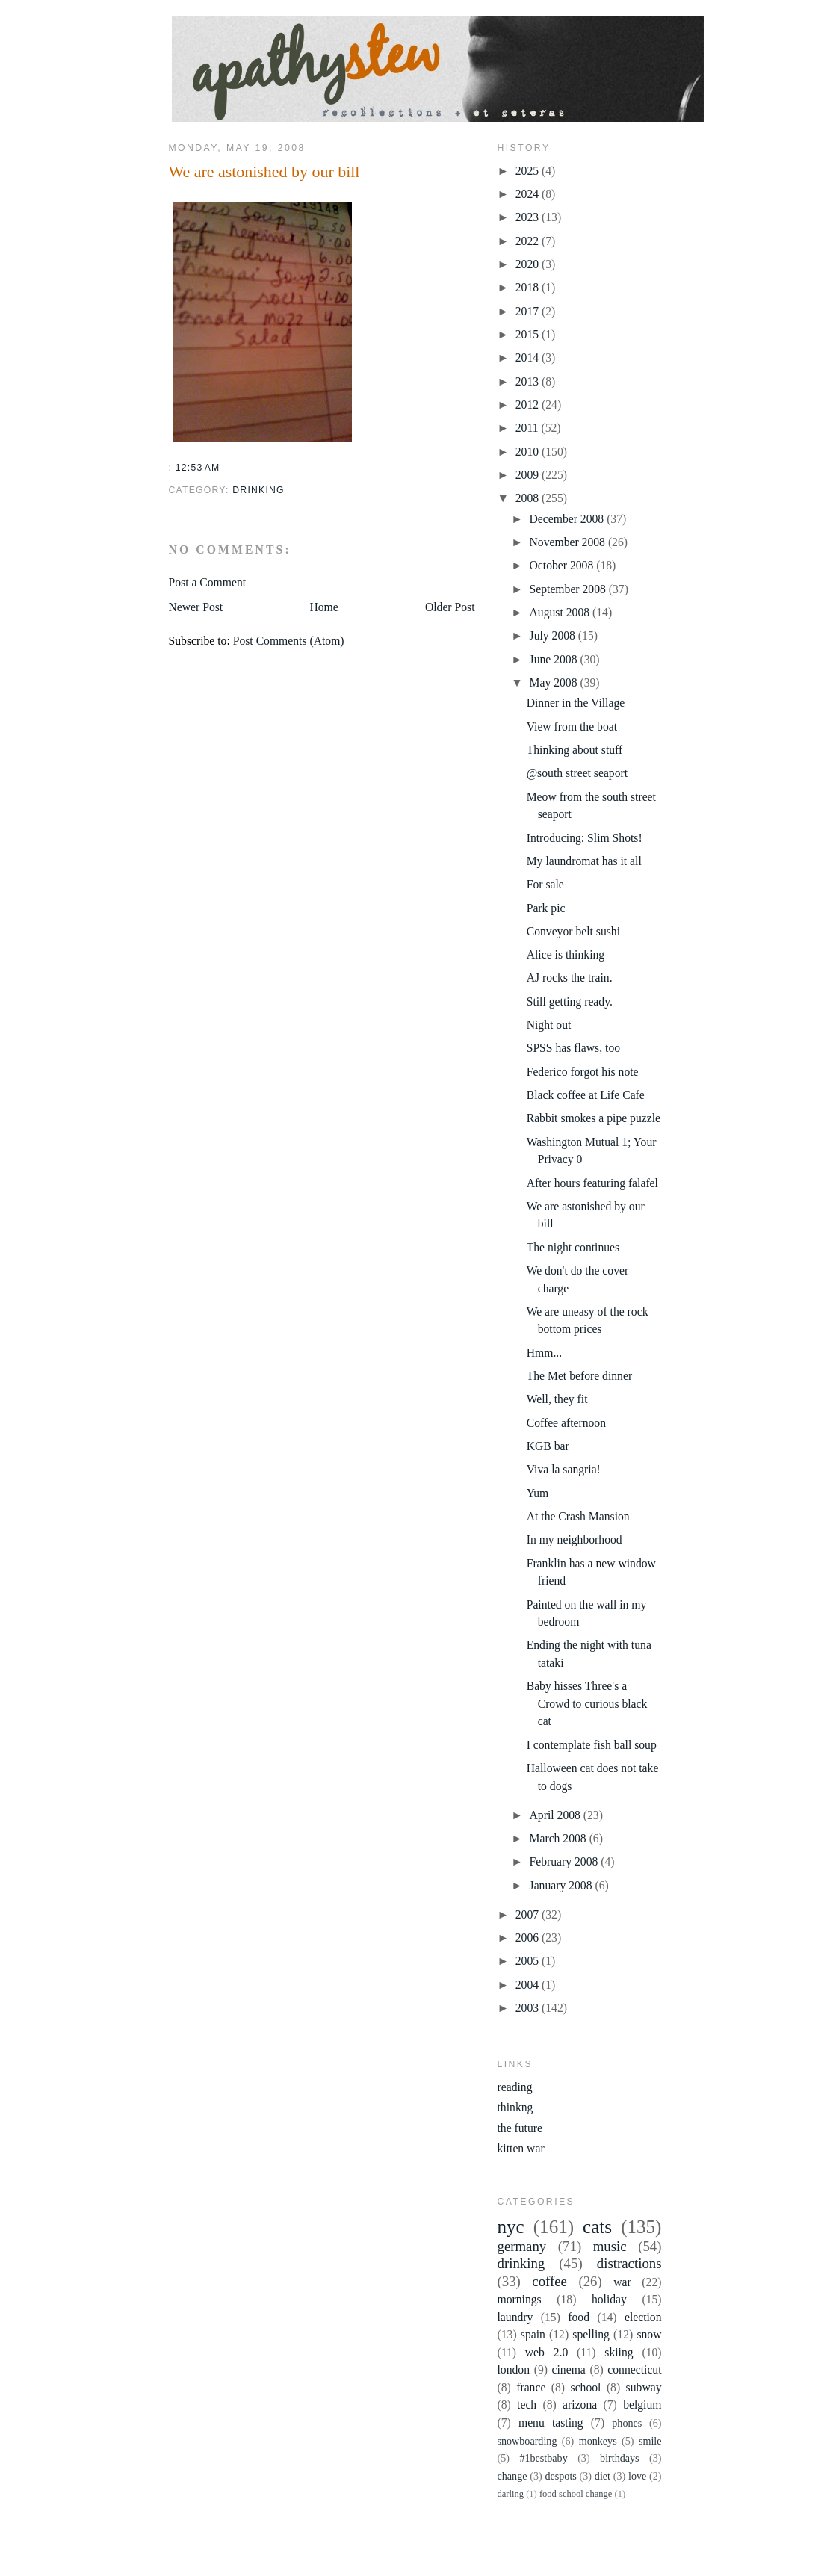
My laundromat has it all (584, 861)
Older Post (450, 607)
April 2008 (556, 1815)
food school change (575, 2494)
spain (533, 2334)
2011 (528, 427)
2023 (528, 217)
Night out (549, 1024)
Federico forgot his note (583, 1071)
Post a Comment (208, 582)
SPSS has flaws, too (573, 1047)
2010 (528, 451)
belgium (642, 2404)
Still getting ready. (570, 1001)
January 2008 (562, 1885)
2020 (528, 264)
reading (515, 2087)
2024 (528, 194)
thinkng (515, 2107)
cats (597, 2227)
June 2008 (555, 659)
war (622, 2282)
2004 (528, 1984)
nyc (511, 2227)
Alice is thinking (565, 954)
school (586, 2387)
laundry (515, 2317)
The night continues (573, 1247)
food (578, 2317)
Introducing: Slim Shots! (584, 838)
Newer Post (196, 607)
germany (522, 2246)
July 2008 (554, 635)
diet (602, 2476)
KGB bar (548, 1446)
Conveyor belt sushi (573, 931)
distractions (629, 2263)
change (512, 2476)
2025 (528, 170)
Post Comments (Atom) (288, 640)
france (530, 2387)
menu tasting (550, 2422)
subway (644, 2387)
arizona (580, 2404)
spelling (591, 2334)
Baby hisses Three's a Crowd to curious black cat (587, 1703)
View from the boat (572, 726)
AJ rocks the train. (570, 977)
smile (650, 2441)
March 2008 (559, 1838)
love (637, 2476)
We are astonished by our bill (264, 171)
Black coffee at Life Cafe (586, 1095)
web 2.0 (546, 2352)
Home (323, 607)
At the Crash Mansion (578, 1516)
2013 (528, 381)
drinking (258, 490)
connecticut (634, 2369)
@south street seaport (577, 773)
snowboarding (527, 2441)
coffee (549, 2281)
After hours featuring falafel (592, 1183)
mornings (520, 2299)
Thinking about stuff (575, 749)
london (514, 2369)
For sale (545, 884)
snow (649, 2334)
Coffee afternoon (566, 1423)
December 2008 (568, 519)
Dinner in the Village (576, 702)
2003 (528, 2007)
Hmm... (544, 1352)
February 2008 (565, 1861)
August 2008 (561, 612)
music (610, 2246)
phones (627, 2423)
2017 (528, 311)
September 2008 (569, 589)
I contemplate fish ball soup (592, 1745)
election (643, 2317)
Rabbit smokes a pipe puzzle (593, 1118)
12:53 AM (198, 467)
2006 (528, 1937)
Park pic (546, 908)
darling (511, 2494)
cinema (569, 2369)
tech (526, 2404)
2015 (528, 334)
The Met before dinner (579, 1375)
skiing (618, 2352)
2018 (528, 287)
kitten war (521, 2148)
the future (520, 2128)
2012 (528, 404)
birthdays (619, 2458)
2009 (528, 474)
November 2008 (569, 542)
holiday (609, 2299)
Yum (538, 1493)
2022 (528, 241)
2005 (528, 1960)
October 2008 (563, 565)
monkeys (598, 2441)
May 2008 (555, 682)
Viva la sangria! (564, 1469)
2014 (528, 357)
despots (560, 2476)
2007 (528, 1914)
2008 (528, 498)
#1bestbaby (543, 2458)
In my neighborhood (574, 1539)
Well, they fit (557, 1399)
